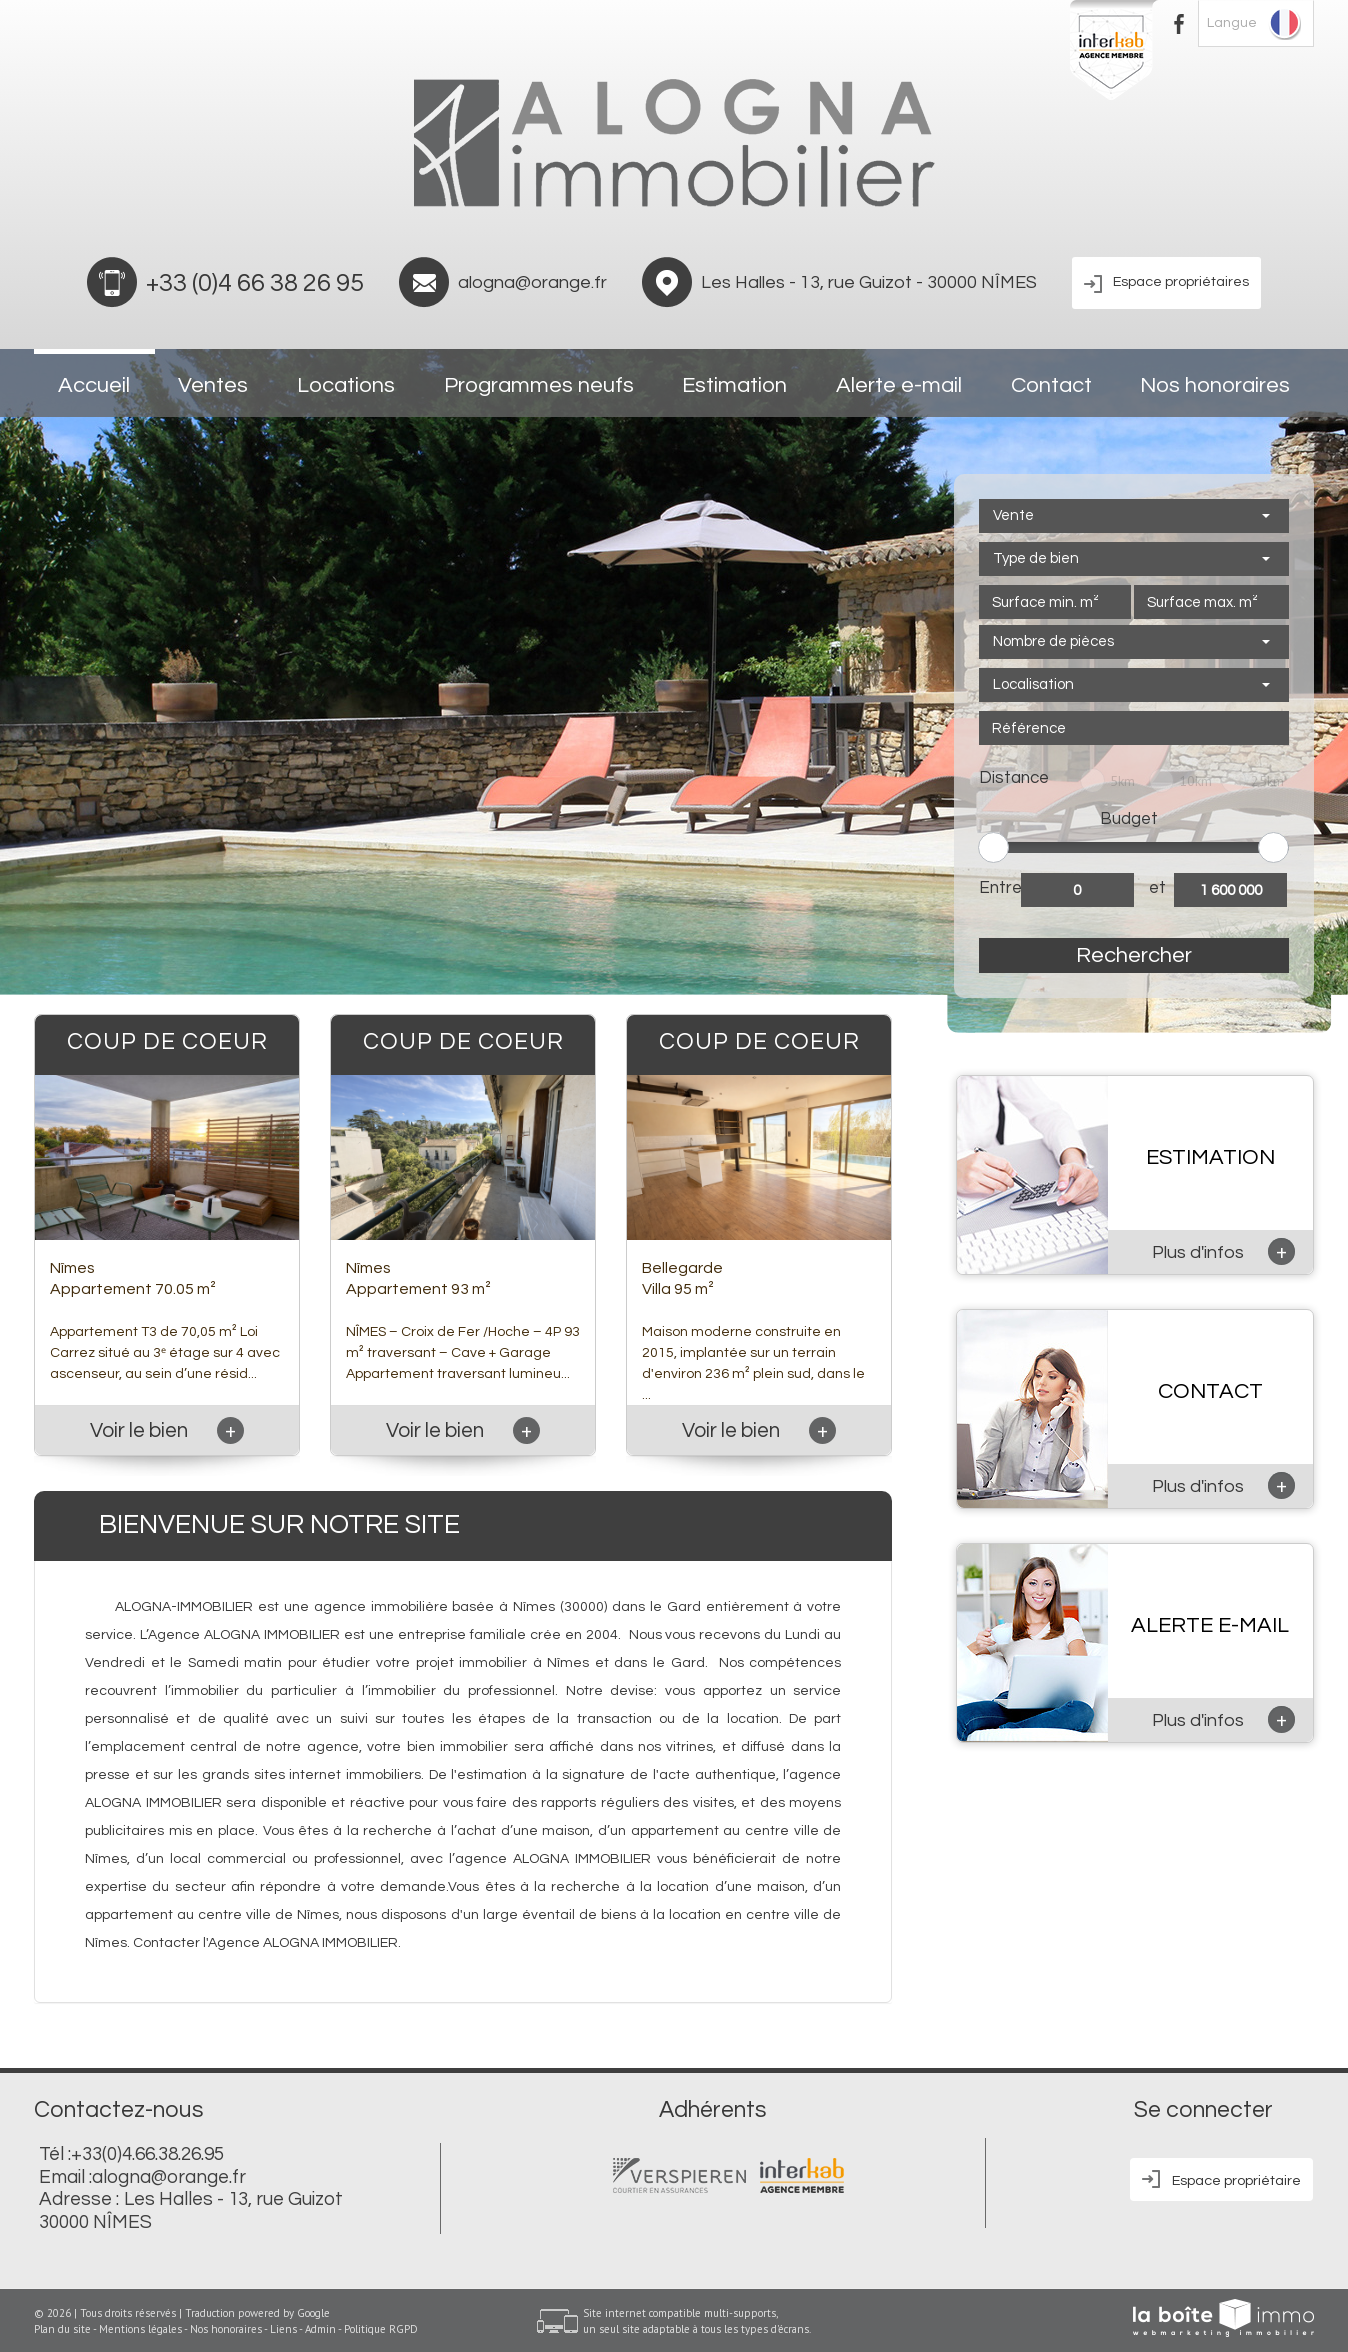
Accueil (94, 385)
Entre (1000, 888)
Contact (1051, 385)
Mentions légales (140, 2329)
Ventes (213, 385)
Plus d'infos (1223, 1251)
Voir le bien (167, 1430)
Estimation (734, 385)
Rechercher (1134, 955)
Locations (346, 385)
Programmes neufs (539, 385)
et (1157, 888)
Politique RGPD (381, 2329)
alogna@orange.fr (532, 282)
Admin (320, 2329)
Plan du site (62, 2329)
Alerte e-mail (899, 385)
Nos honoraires (1215, 385)
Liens (283, 2329)
